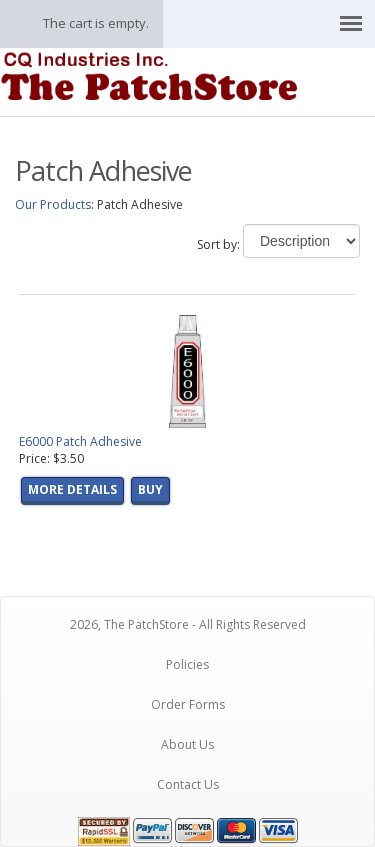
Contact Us (188, 784)
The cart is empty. (96, 23)
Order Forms (188, 704)
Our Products (53, 204)
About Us (187, 744)
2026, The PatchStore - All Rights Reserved (188, 624)
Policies (187, 664)
